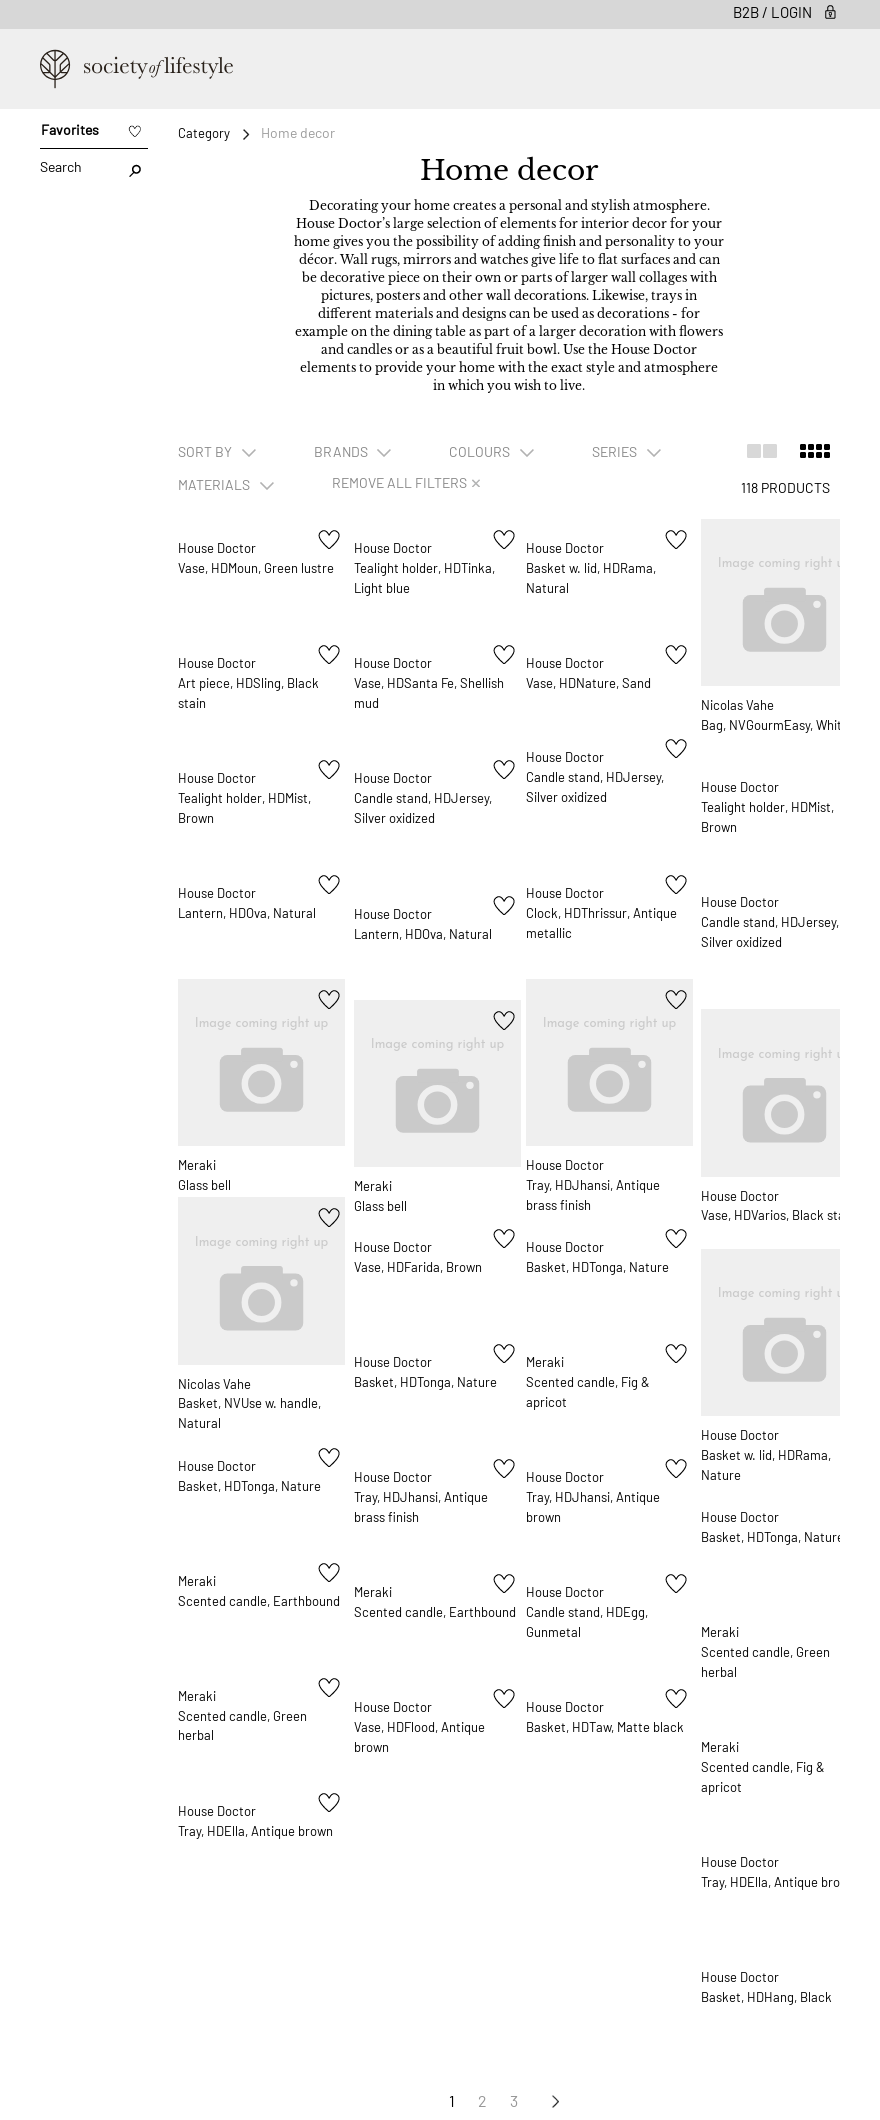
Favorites (70, 129)
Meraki (198, 1135)
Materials (215, 484)
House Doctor (220, 550)
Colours (481, 451)
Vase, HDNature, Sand (595, 686)
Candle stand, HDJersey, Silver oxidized (403, 822)
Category (204, 133)
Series (616, 451)
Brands (342, 451)
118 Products (785, 487)
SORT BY (206, 451)
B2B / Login (786, 12)
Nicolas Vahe (743, 675)
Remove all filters (406, 482)
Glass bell (206, 1156)
